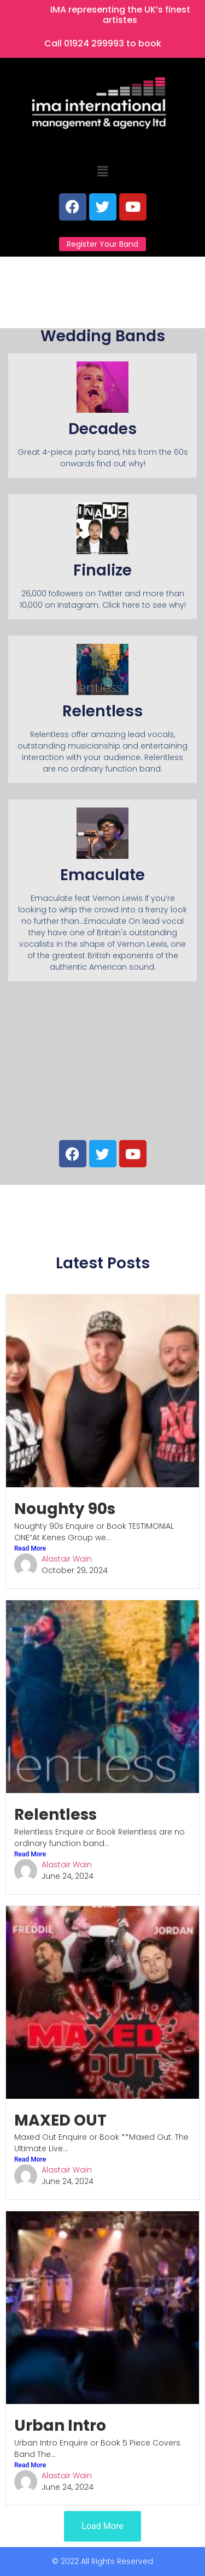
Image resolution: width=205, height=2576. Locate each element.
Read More (30, 1548)
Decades (102, 429)
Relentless (55, 1814)
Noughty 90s (64, 1509)
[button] (102, 172)
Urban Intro (60, 2425)
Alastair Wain (67, 1558)
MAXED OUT (60, 2120)
